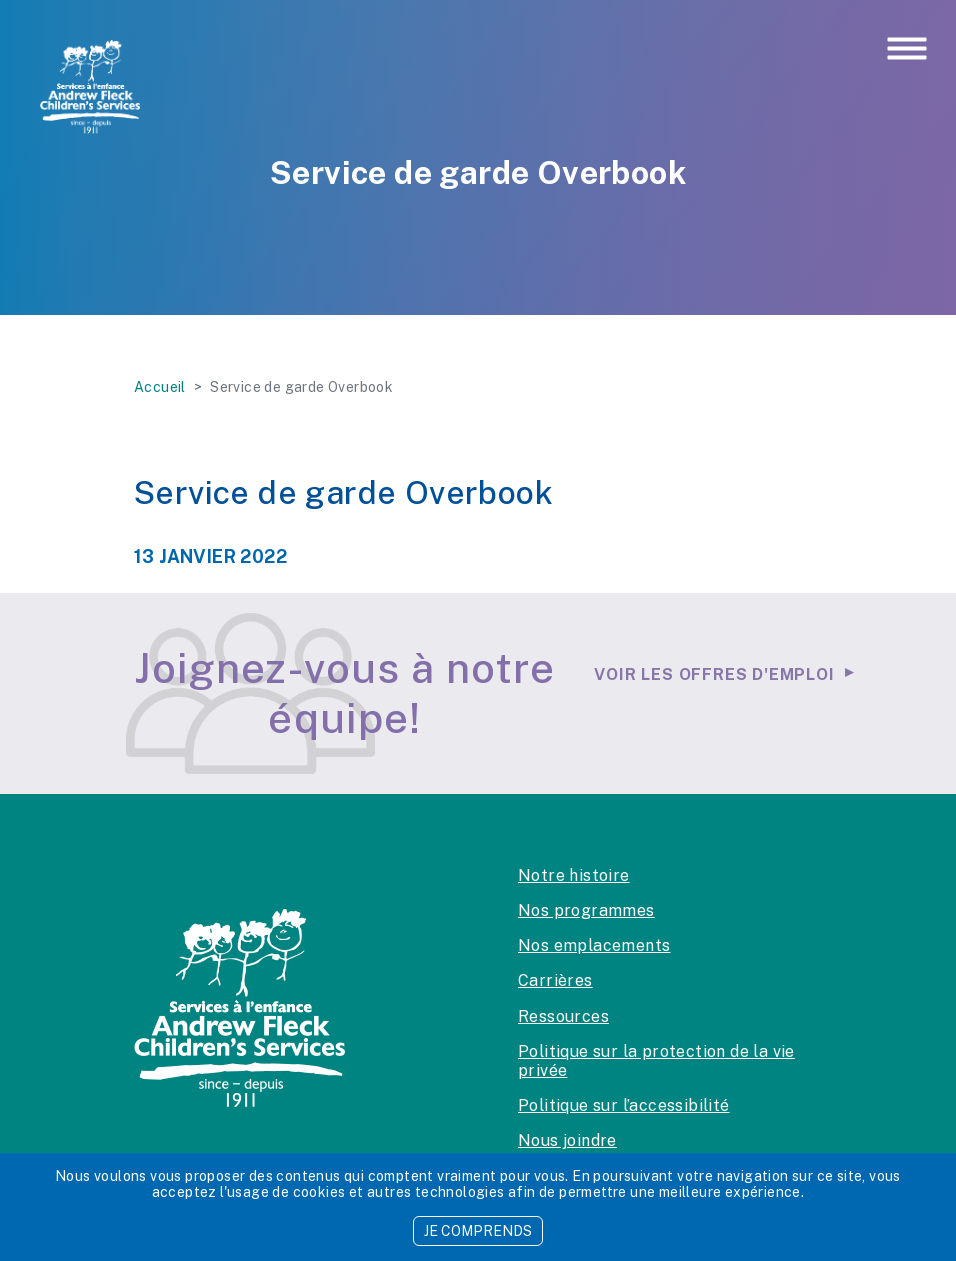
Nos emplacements (594, 945)
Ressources (563, 1016)
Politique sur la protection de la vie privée (656, 1061)
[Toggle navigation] (907, 50)
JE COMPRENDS (478, 1231)
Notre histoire (574, 875)
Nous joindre (567, 1140)
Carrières (555, 980)
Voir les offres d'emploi (714, 674)
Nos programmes (586, 910)
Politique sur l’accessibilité (624, 1105)
